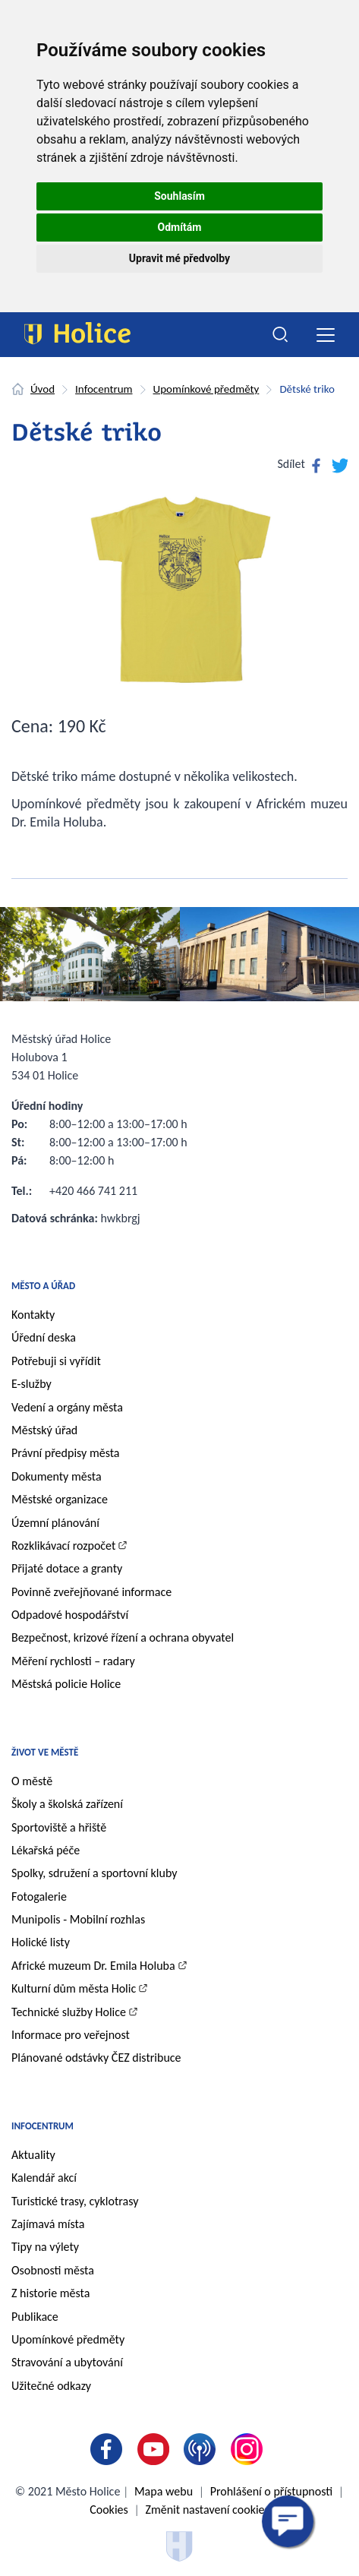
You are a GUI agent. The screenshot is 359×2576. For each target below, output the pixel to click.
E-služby (31, 1384)
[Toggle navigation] (325, 334)
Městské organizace (59, 1499)
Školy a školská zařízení (67, 1804)
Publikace (34, 2316)
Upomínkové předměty (206, 389)
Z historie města (50, 2293)
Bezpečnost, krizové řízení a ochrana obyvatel (122, 1637)
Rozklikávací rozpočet (63, 1545)
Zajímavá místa (47, 2224)
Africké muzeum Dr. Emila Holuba (93, 1965)
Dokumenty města (56, 1476)
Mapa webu (163, 2491)
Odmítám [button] (180, 227)
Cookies (109, 2509)
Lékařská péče (45, 1850)
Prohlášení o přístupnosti (271, 2491)
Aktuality (33, 2155)
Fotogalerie (39, 1896)
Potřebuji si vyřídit (56, 1361)
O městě (31, 1781)
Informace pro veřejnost (70, 2035)
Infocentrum (103, 389)
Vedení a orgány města (67, 1407)
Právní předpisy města (65, 1453)
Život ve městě (44, 1752)
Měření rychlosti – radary (73, 1661)
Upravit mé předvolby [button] (179, 258)
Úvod (42, 389)
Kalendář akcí (44, 2177)
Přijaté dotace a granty (66, 1568)
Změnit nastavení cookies (207, 2509)
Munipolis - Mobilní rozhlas (78, 1919)
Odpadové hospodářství (69, 1614)
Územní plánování (55, 1523)
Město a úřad (43, 1285)
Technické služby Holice (68, 2012)
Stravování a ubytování (67, 2362)
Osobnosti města (52, 2270)
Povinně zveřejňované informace (91, 1592)
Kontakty (33, 1314)
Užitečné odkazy (51, 2385)
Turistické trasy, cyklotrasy (74, 2201)
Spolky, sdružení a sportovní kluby (94, 1873)
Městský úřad (44, 1430)
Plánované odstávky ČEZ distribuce (96, 2057)
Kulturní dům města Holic (73, 1988)
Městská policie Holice (66, 1684)
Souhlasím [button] (179, 196)
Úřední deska (43, 1337)
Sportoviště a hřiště (58, 1827)
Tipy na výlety (45, 2246)
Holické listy (40, 1942)
